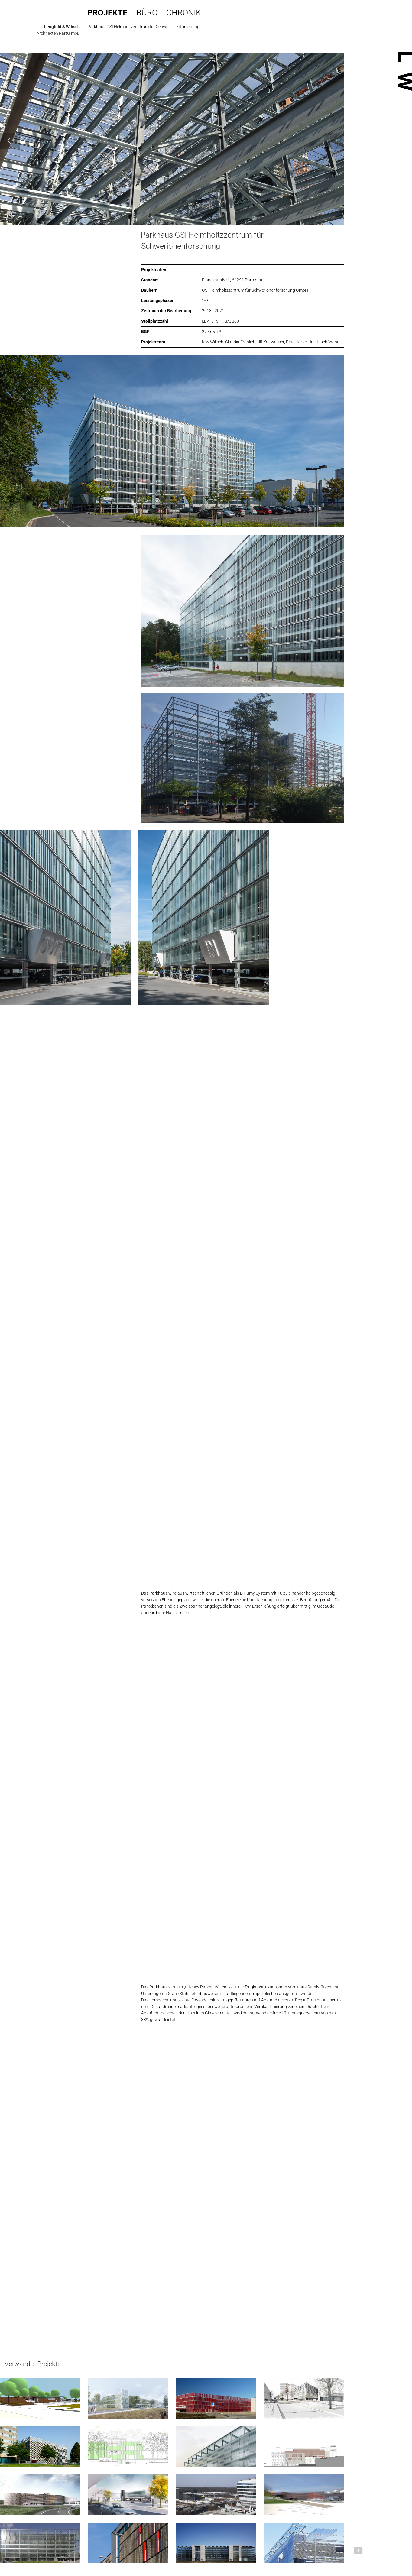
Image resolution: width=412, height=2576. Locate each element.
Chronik (183, 12)
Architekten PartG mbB (58, 33)
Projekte (107, 12)
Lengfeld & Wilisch (62, 26)
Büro (146, 12)
